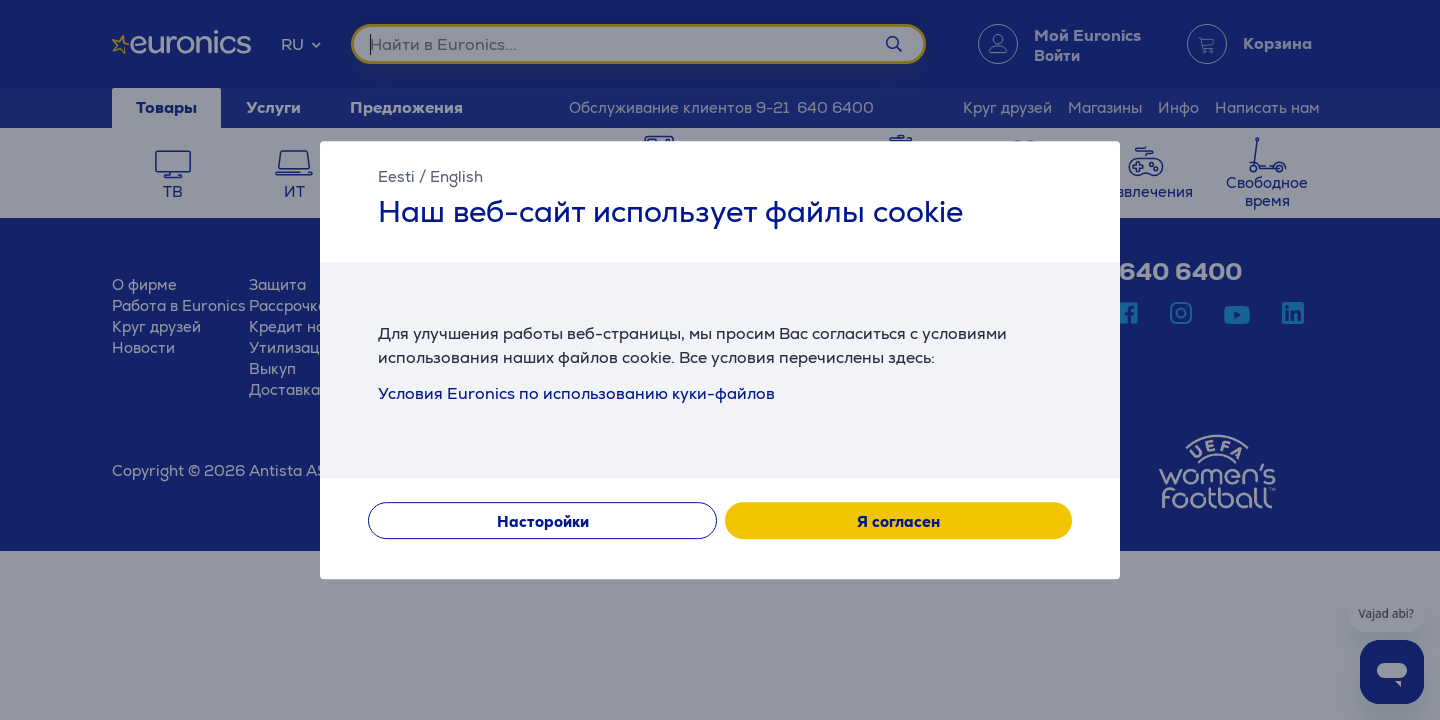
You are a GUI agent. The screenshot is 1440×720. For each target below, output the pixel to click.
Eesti (396, 176)
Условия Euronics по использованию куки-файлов (576, 393)
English (456, 176)
